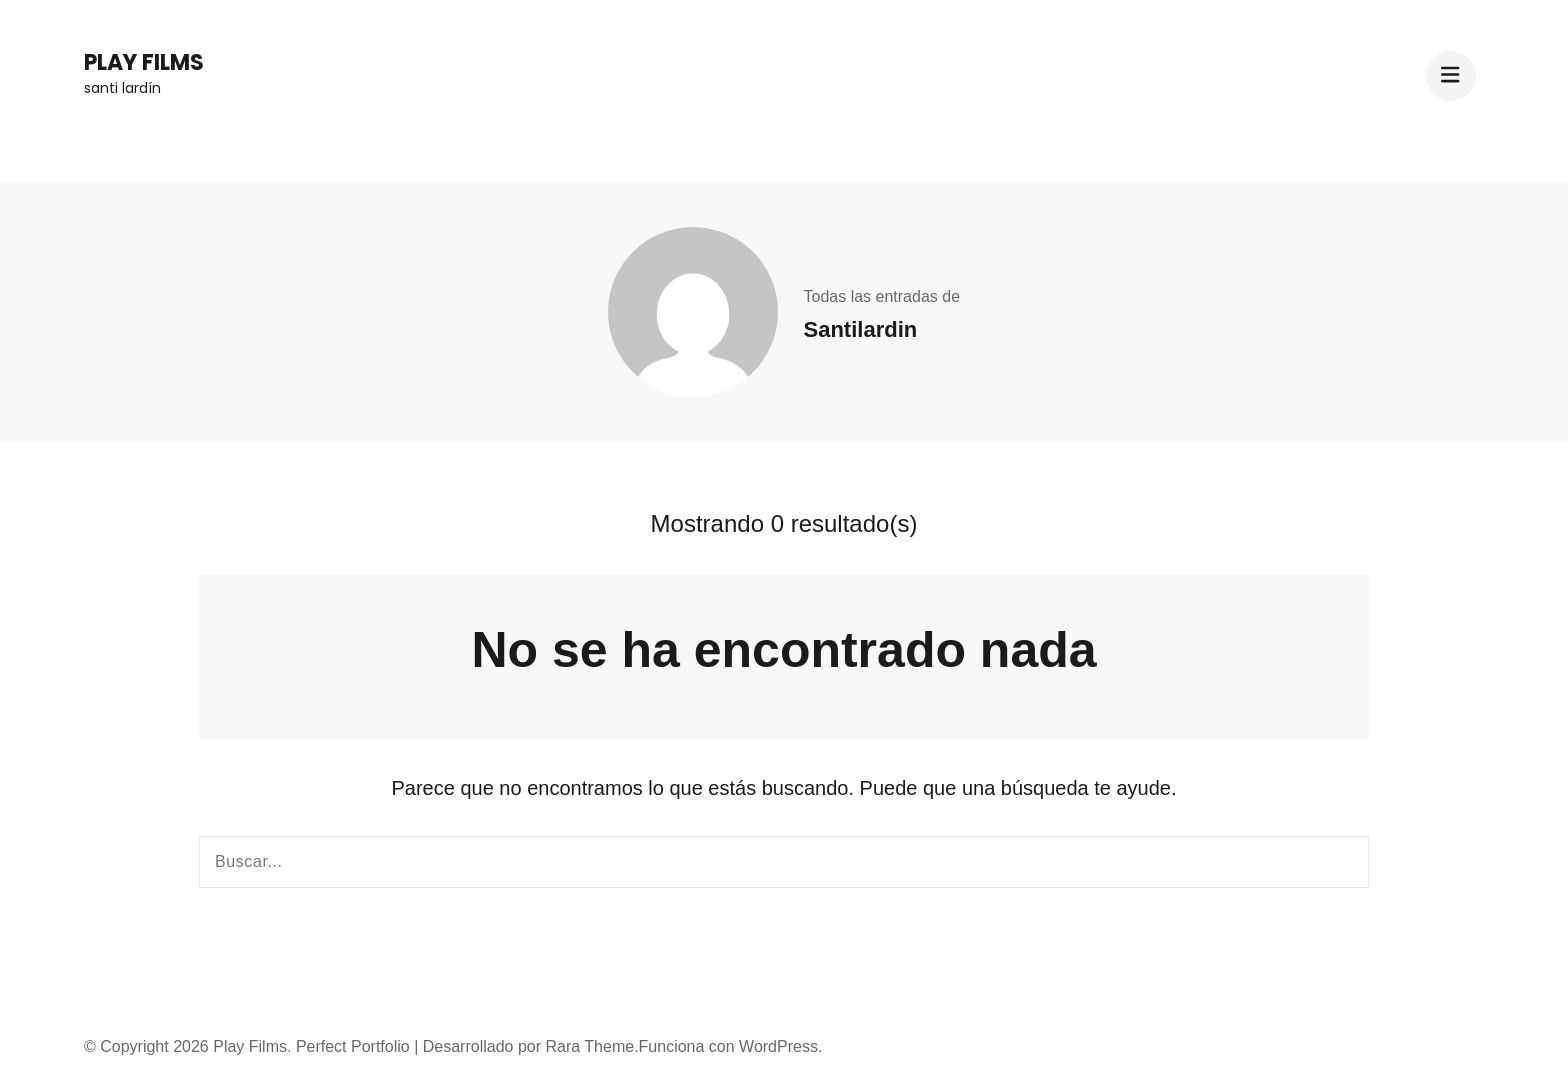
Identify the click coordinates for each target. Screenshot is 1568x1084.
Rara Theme (589, 1046)
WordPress (778, 1046)
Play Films (144, 62)
